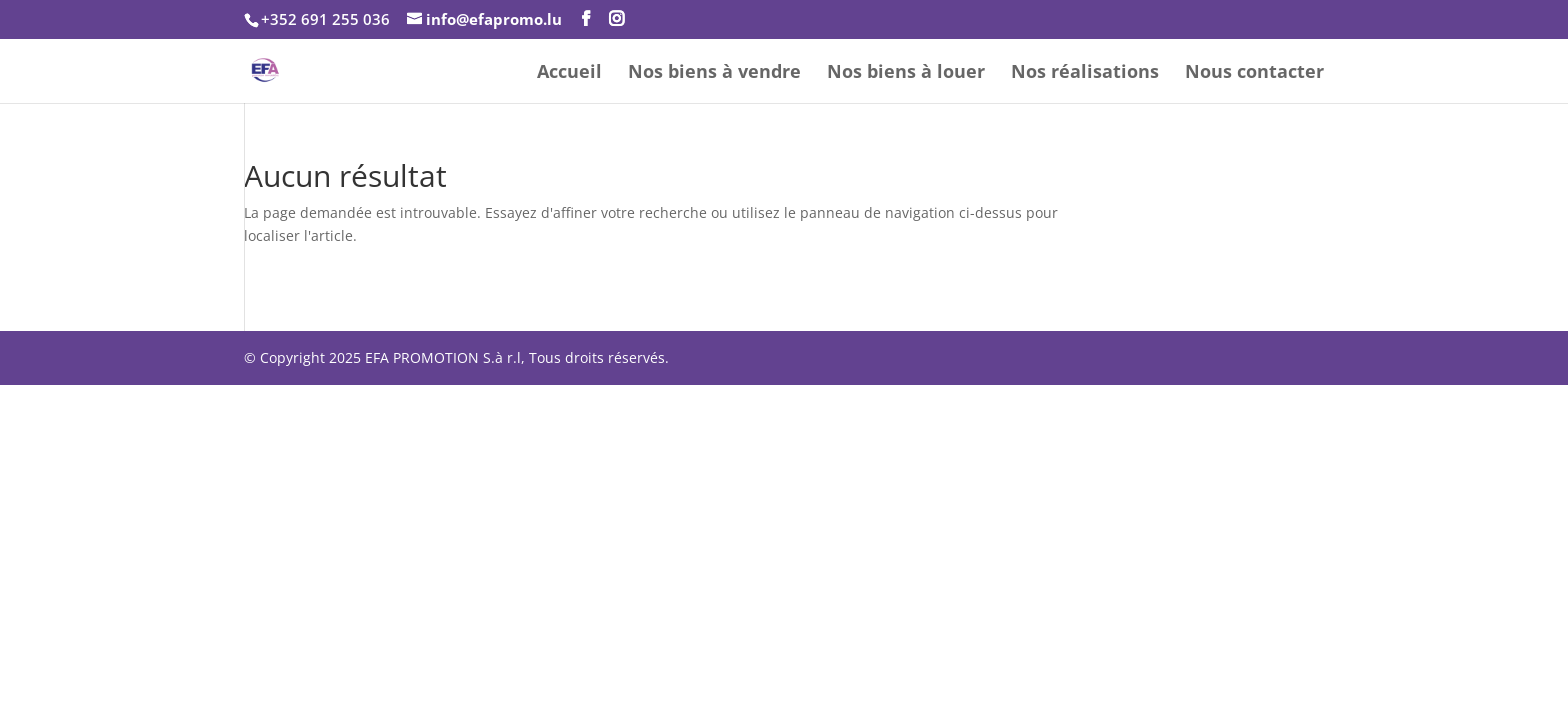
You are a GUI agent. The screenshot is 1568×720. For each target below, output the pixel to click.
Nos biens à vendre (714, 73)
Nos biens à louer (906, 73)
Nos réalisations (1085, 73)
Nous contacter (1254, 73)
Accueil (569, 73)
